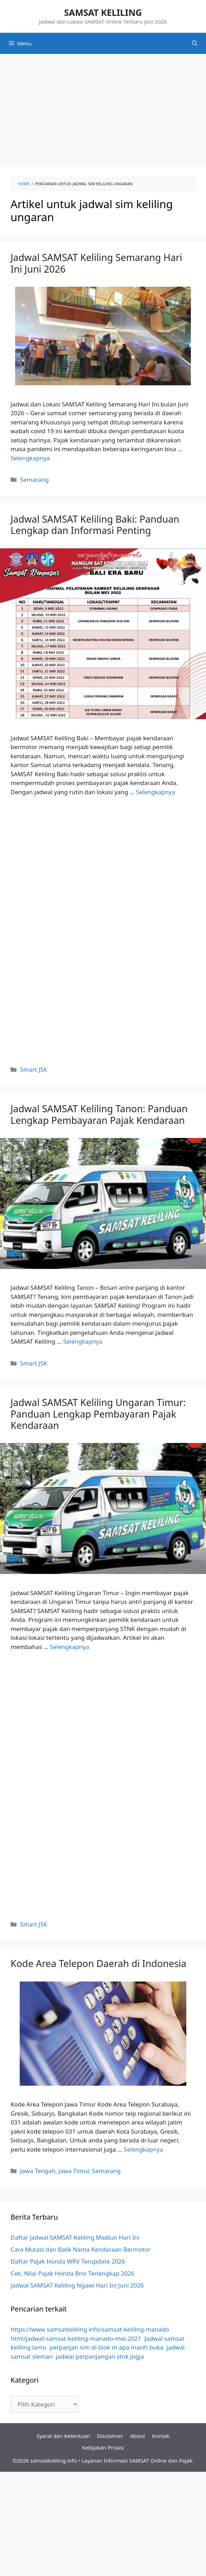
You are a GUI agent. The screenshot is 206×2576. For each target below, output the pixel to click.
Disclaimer (110, 2435)
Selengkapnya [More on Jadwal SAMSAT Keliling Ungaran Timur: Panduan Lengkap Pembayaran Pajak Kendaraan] (69, 1647)
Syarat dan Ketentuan (63, 2435)
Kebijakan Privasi (103, 2447)
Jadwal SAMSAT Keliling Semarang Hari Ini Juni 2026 (96, 263)
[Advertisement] (103, 110)
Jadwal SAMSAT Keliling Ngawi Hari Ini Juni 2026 (77, 2285)
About (137, 2435)
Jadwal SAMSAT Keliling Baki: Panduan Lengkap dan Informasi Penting (95, 524)
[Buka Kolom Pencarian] (194, 43)
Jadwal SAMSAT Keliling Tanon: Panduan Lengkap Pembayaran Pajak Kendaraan (99, 1114)
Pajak (185, 2460)
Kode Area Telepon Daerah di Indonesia (98, 1963)
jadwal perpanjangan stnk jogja (100, 2356)
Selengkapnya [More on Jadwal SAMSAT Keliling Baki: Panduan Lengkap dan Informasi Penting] (155, 792)
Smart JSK (33, 1069)
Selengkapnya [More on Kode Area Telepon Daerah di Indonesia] (143, 2149)
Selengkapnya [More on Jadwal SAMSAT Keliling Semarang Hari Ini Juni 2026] (30, 458)
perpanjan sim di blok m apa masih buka (106, 2347)
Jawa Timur (74, 2171)
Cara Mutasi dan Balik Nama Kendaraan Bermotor (80, 2249)
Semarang (34, 479)
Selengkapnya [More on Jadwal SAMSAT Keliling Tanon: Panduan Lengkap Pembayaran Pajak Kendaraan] (82, 1341)
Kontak (160, 2435)
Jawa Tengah (37, 2171)
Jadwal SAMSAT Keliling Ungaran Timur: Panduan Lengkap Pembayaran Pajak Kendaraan (98, 1414)
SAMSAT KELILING (103, 12)
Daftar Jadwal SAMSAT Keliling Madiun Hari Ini (75, 2237)
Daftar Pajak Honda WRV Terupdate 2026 (68, 2261)
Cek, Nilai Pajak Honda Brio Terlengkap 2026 (73, 2273)
